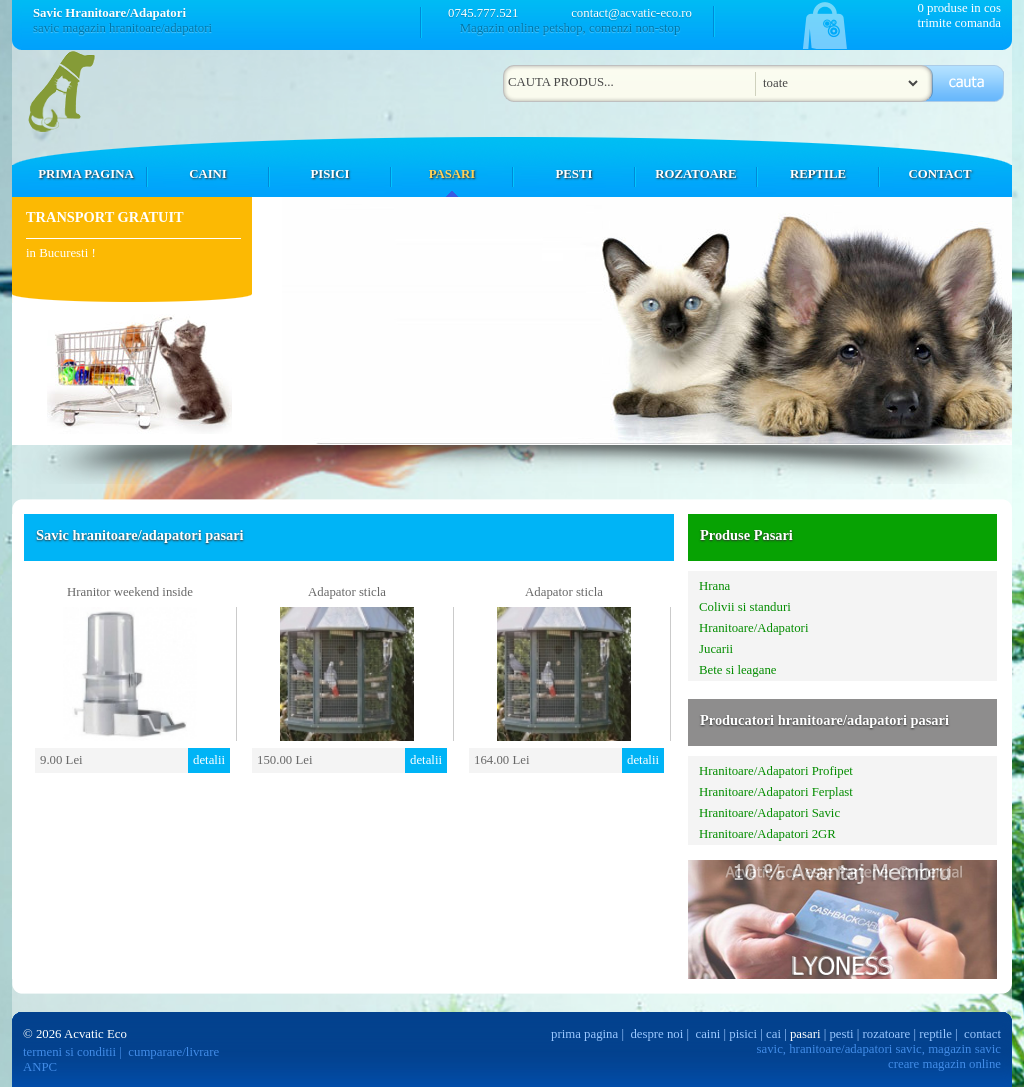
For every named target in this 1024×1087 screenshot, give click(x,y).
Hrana (714, 586)
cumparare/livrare (173, 1052)
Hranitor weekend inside (130, 592)
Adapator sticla (347, 592)
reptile (935, 1034)
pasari (805, 1034)
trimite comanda (959, 23)
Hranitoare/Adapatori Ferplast (776, 792)
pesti (841, 1034)
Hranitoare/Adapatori (753, 628)
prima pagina (584, 1034)
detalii (209, 760)
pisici (743, 1034)
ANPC (40, 1067)
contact (982, 1034)
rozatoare (887, 1034)
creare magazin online (944, 1064)
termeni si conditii (69, 1052)
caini (708, 1034)
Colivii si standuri (745, 607)
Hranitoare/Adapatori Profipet (776, 771)
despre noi (656, 1034)
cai (773, 1034)
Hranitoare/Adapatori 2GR (767, 834)
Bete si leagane (737, 670)
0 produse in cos (959, 8)
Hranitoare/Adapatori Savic (769, 813)
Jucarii (716, 649)
